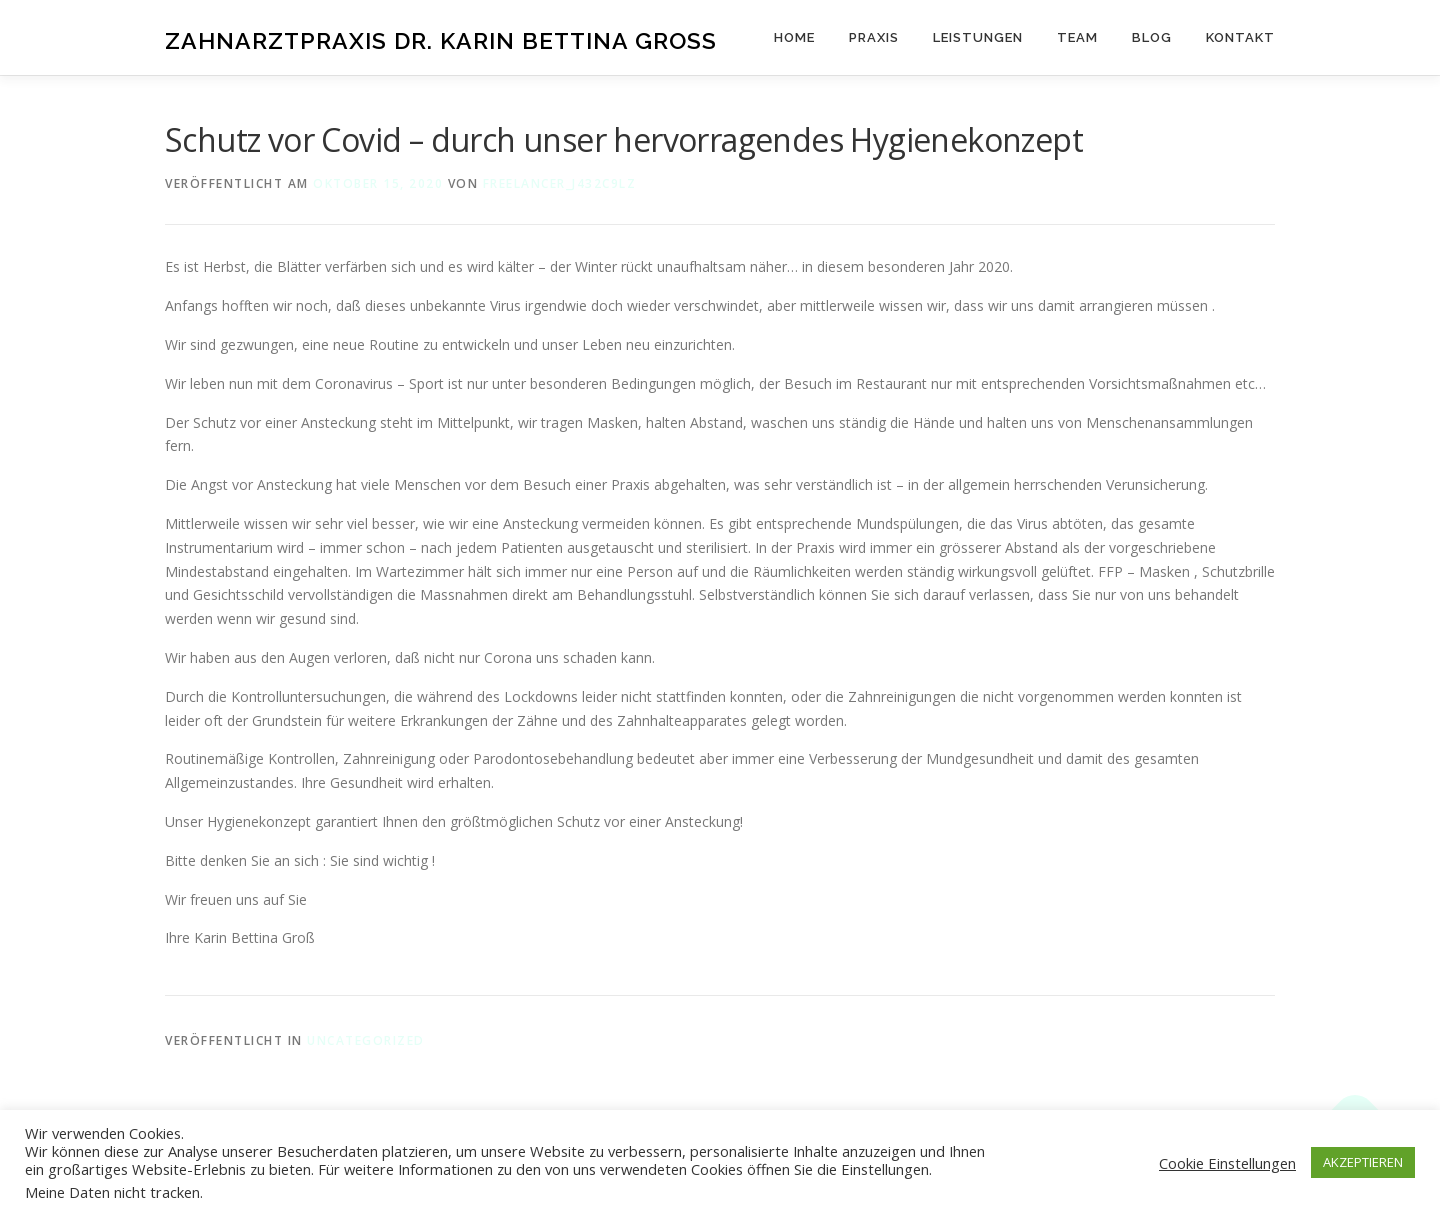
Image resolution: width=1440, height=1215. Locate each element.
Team (1077, 37)
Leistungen (978, 37)
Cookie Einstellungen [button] (1227, 1163)
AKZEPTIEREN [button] (1363, 1162)
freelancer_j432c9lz (560, 183)
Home (794, 37)
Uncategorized (366, 1040)
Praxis (874, 37)
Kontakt (1240, 37)
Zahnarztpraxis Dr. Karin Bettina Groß (441, 40)
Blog (1152, 37)
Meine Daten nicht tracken (112, 1192)
